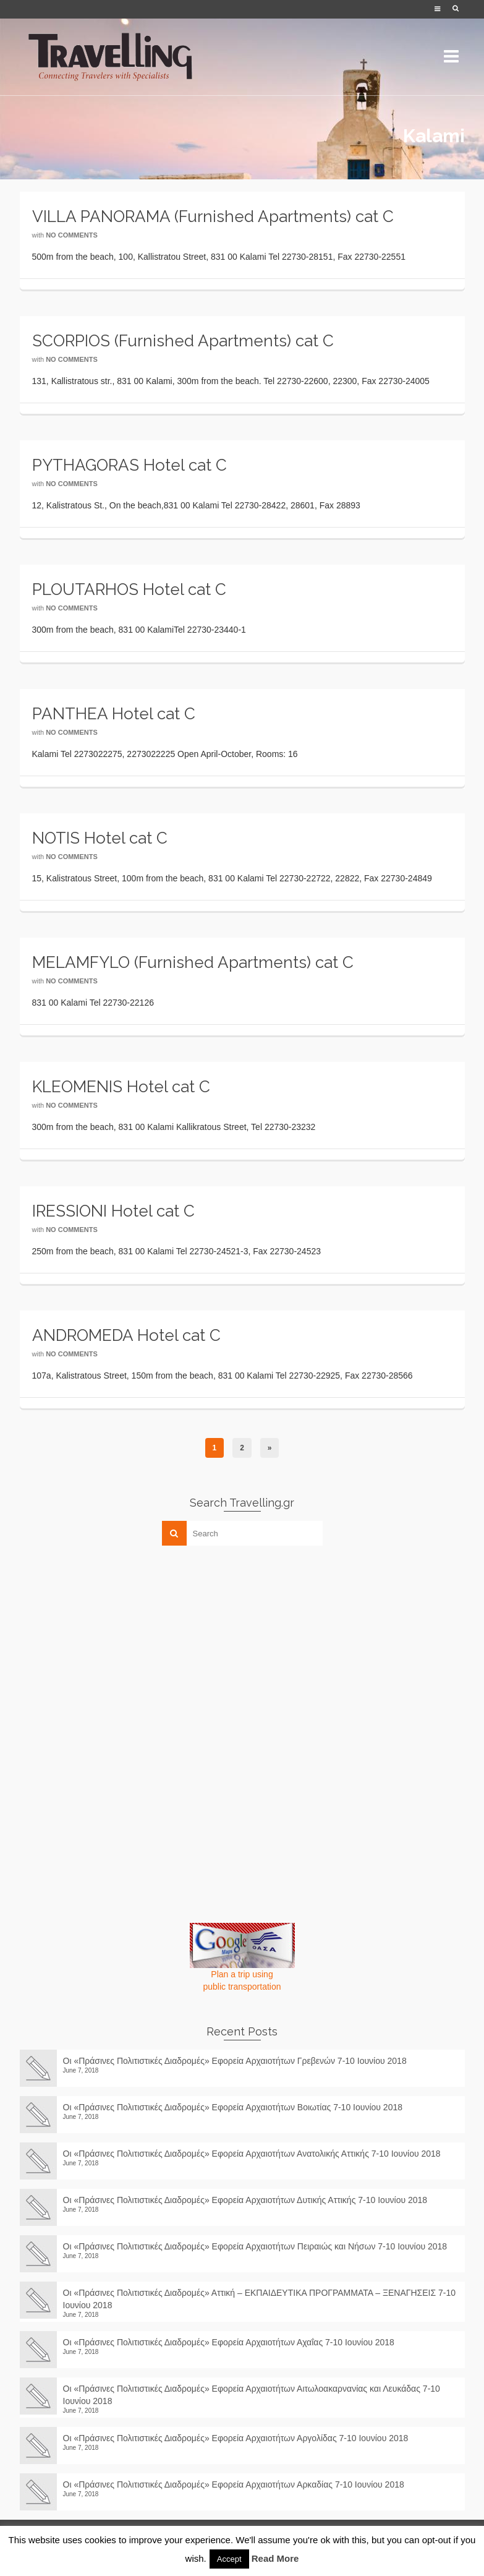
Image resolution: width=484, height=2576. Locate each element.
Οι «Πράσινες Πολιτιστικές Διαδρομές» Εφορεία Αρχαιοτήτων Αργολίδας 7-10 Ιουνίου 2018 (240, 2438)
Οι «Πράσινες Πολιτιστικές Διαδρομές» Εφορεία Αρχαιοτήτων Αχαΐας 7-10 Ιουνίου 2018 (228, 2342)
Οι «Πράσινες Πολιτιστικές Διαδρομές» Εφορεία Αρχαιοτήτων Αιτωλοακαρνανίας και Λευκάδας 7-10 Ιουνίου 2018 (251, 2395)
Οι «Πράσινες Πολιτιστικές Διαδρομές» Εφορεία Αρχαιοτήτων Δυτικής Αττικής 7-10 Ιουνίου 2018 (245, 2200)
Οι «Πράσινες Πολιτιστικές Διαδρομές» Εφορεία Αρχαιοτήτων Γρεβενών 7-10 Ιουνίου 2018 (235, 2061)
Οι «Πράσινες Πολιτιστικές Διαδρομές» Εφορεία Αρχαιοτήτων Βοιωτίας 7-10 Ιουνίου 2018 (233, 2107)
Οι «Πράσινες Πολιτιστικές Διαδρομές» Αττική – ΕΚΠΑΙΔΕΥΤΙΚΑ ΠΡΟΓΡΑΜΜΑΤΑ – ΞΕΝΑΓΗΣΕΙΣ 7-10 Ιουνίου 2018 (259, 2299)
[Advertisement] (112, 1641)
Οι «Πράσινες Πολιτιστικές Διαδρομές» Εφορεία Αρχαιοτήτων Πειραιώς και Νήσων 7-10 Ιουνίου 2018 (255, 2246)
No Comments (72, 235)
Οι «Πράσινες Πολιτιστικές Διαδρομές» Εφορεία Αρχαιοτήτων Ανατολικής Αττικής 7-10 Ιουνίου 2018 (252, 2154)
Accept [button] (229, 2559)
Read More (275, 2558)
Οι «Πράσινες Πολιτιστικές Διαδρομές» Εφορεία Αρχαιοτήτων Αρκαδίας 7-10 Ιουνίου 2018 (238, 2484)
